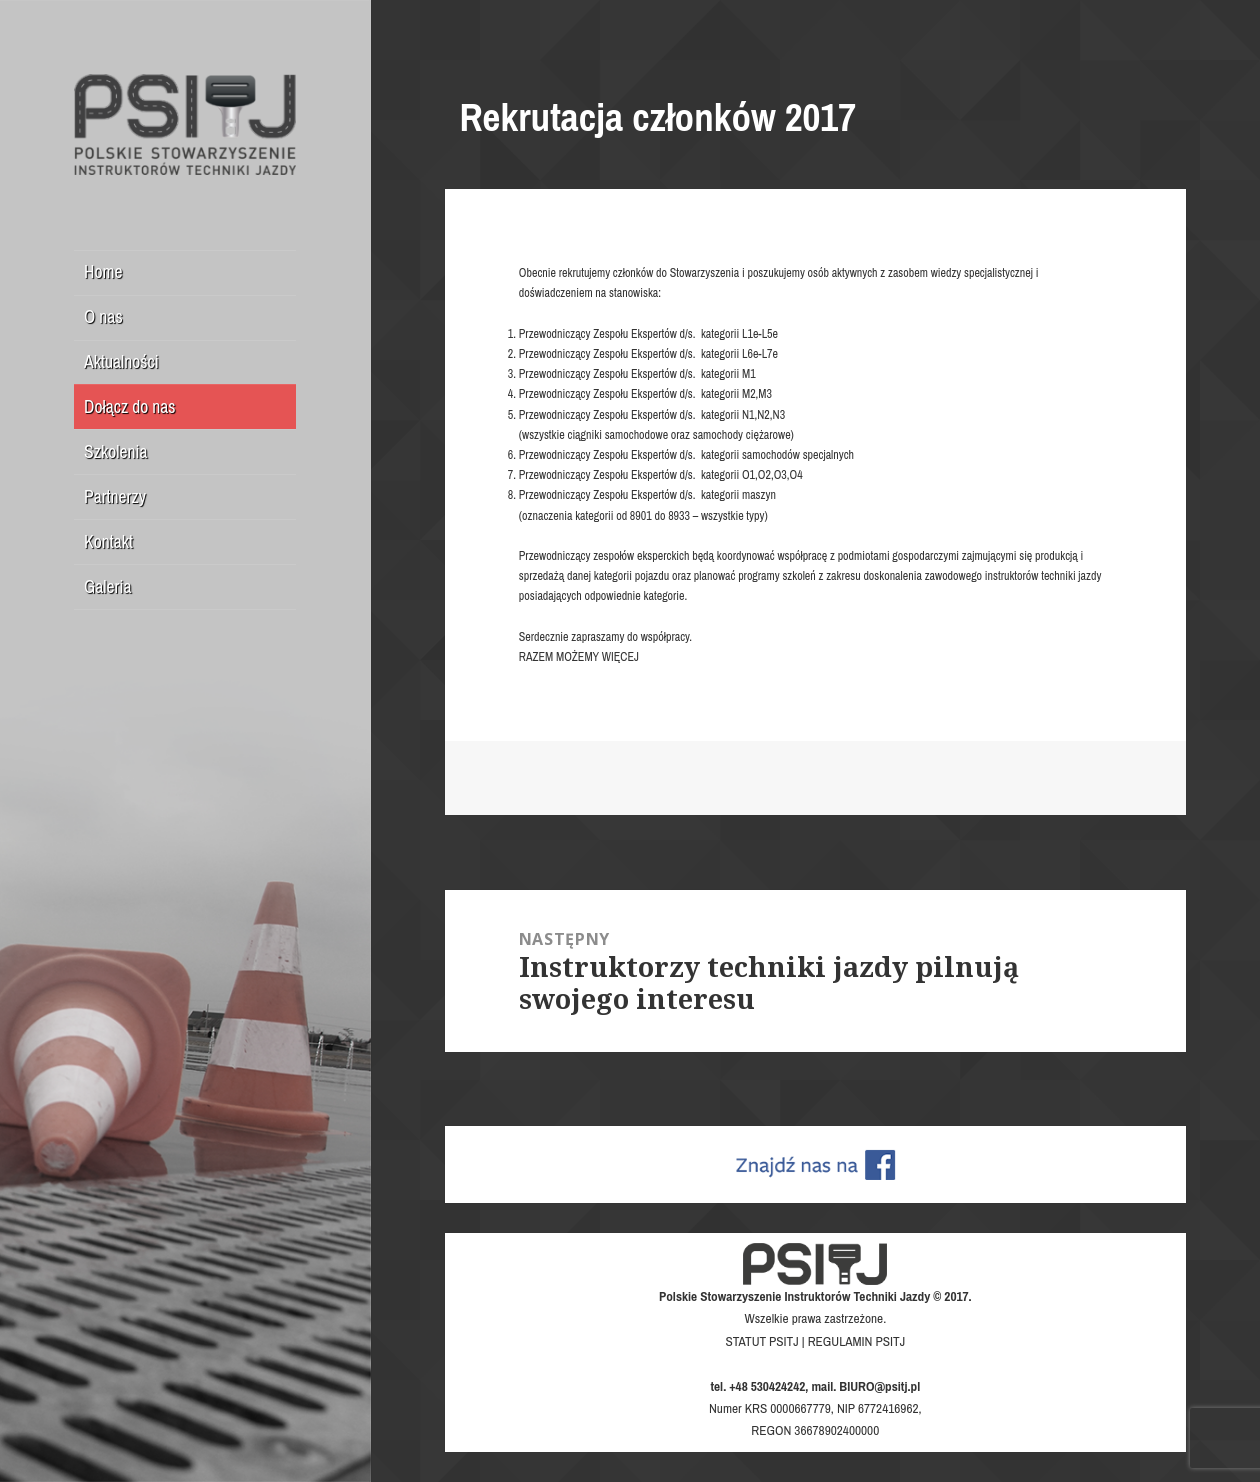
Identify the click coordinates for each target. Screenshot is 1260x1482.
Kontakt (108, 541)
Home (103, 271)
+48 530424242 (767, 1386)
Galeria (107, 586)
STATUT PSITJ (761, 1341)
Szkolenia (115, 451)
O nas (103, 316)
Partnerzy (115, 496)
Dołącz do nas (129, 406)
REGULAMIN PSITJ (857, 1341)
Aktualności (121, 361)
